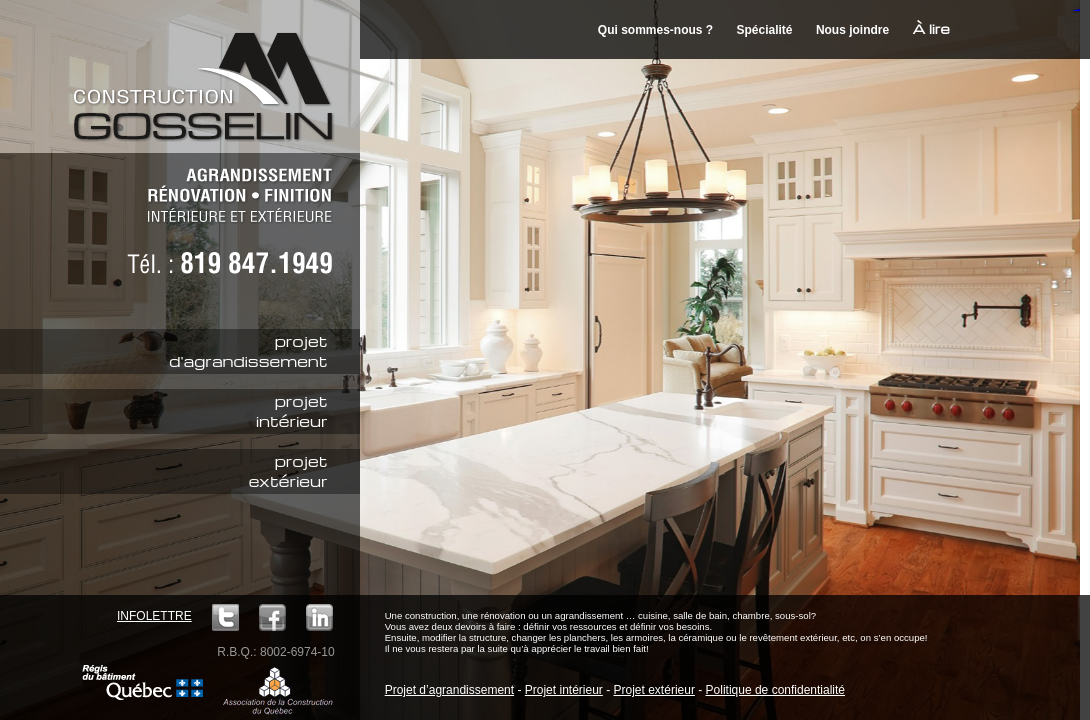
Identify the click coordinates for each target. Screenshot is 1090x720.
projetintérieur (292, 411)
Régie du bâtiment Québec (142, 682)
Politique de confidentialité (775, 690)
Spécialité (765, 30)
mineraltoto (1077, 10)
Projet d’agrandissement (449, 690)
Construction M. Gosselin (210, 75)
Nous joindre (852, 30)
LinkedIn (319, 617)
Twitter (225, 617)
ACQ (278, 690)
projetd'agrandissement (248, 351)
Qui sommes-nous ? (655, 30)
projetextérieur (288, 471)
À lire (931, 28)
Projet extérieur (654, 690)
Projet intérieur (564, 690)
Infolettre (154, 616)
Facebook (272, 617)
